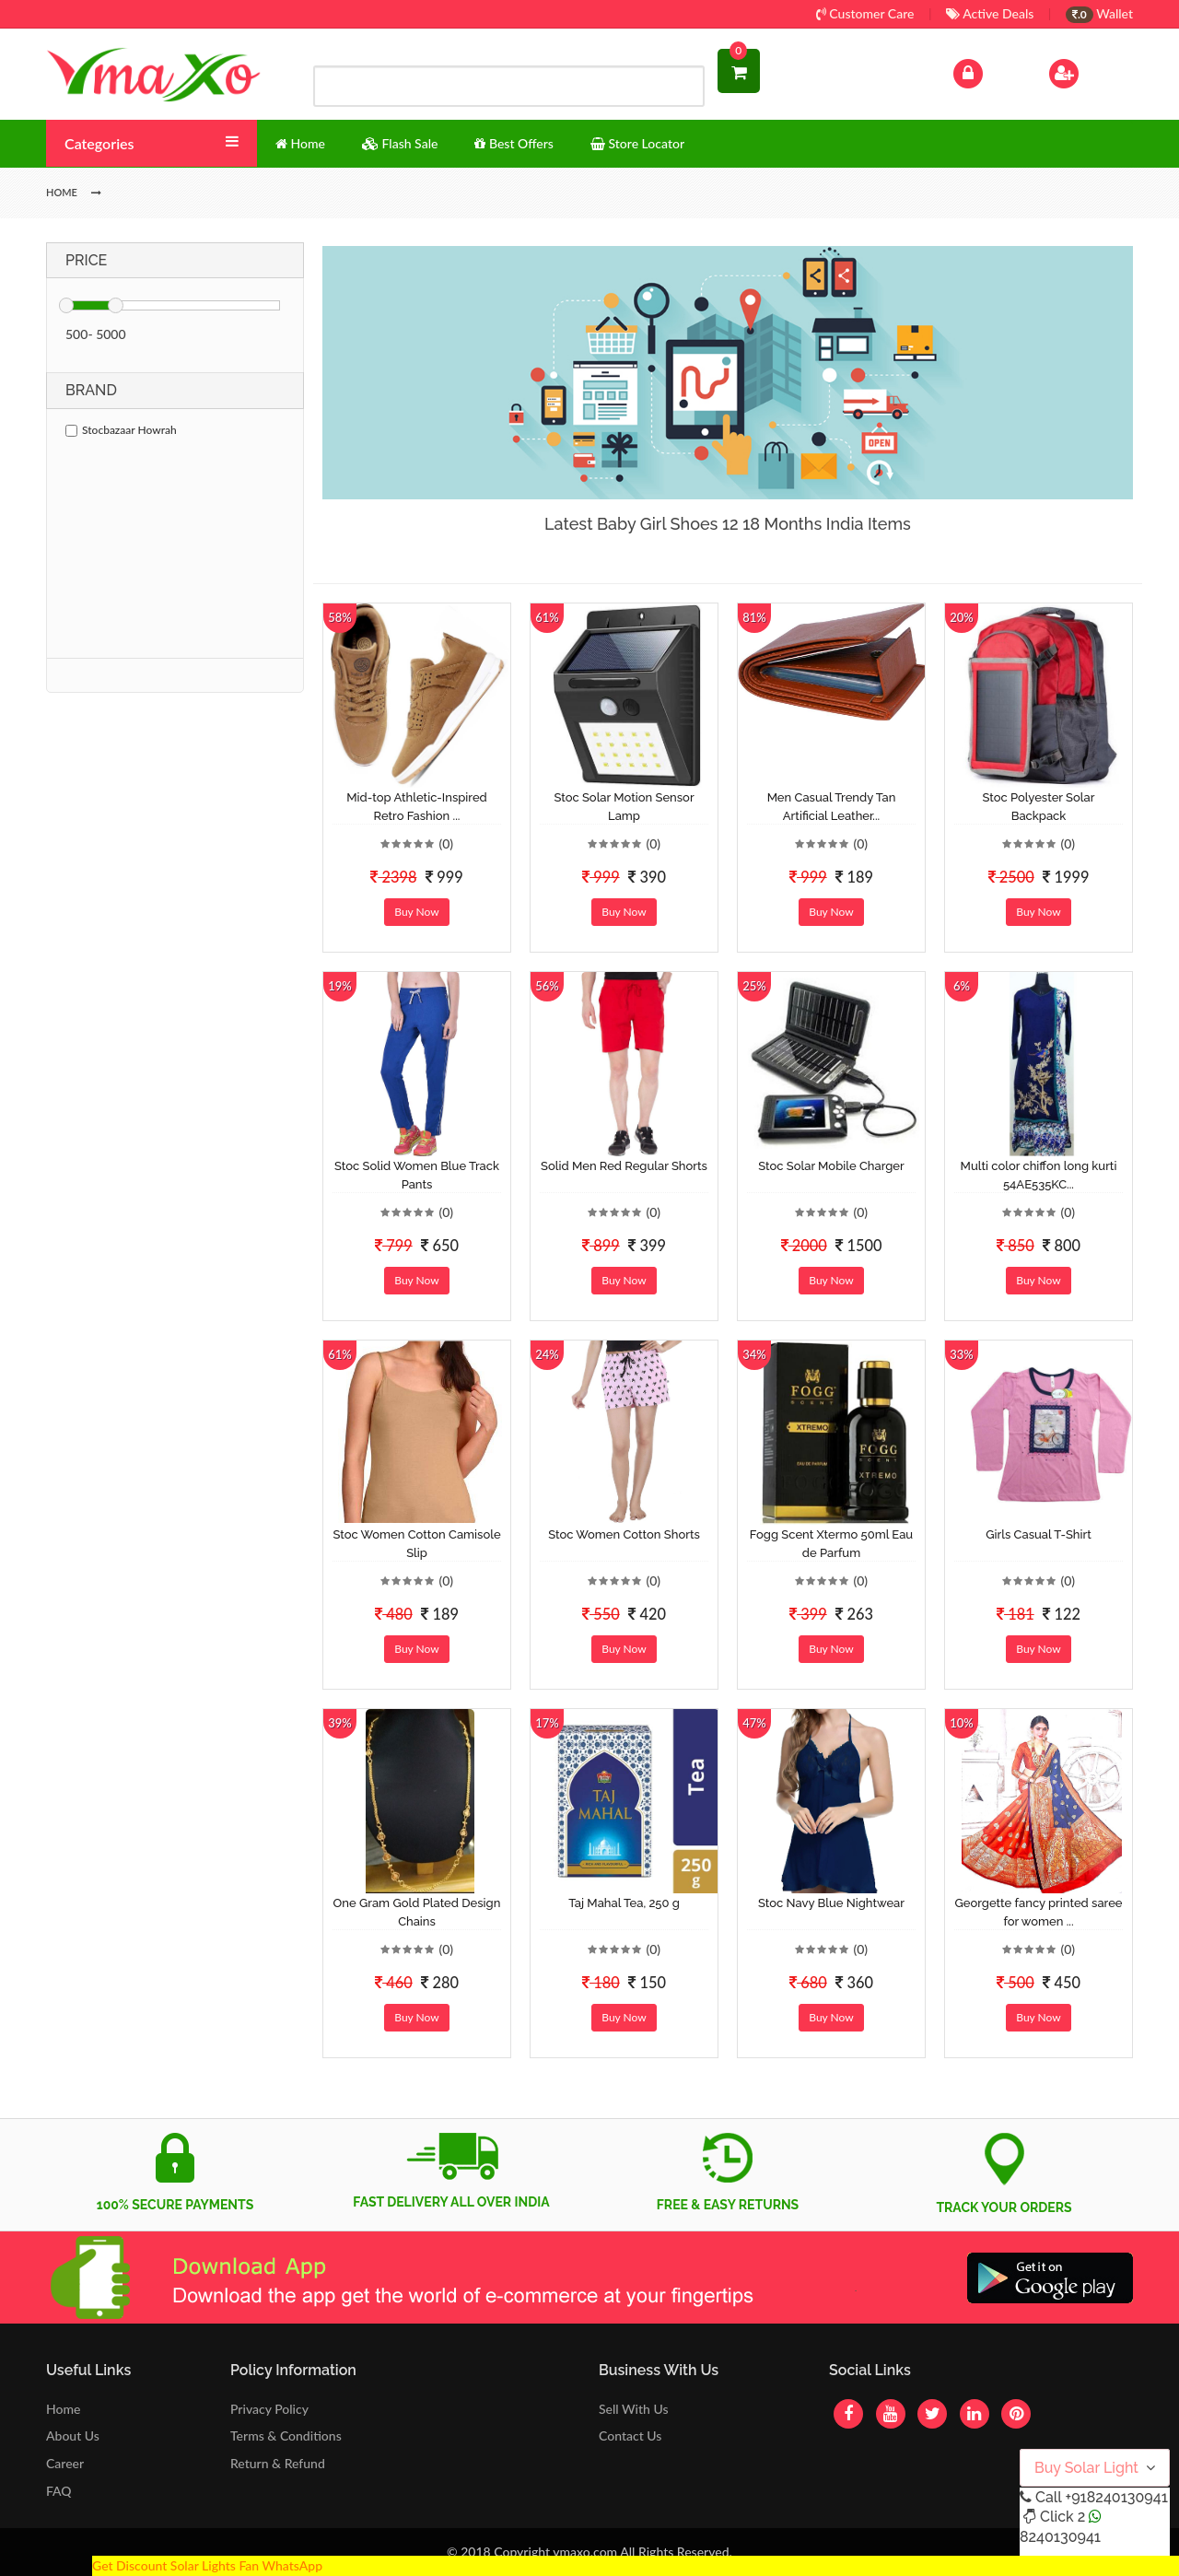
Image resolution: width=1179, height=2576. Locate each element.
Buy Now (416, 912)
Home (63, 2409)
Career (65, 2463)
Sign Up (1087, 71)
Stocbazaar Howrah (121, 430)
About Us (72, 2435)
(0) (445, 843)
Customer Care (865, 13)
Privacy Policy (269, 2409)
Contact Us (630, 2435)
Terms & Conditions (286, 2435)
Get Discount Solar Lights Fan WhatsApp (207, 2565)
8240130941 (1060, 2537)
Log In (987, 71)
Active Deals (989, 13)
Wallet (1099, 13)
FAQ (59, 2491)
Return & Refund (277, 2463)
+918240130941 (1116, 2497)
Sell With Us (633, 2409)
